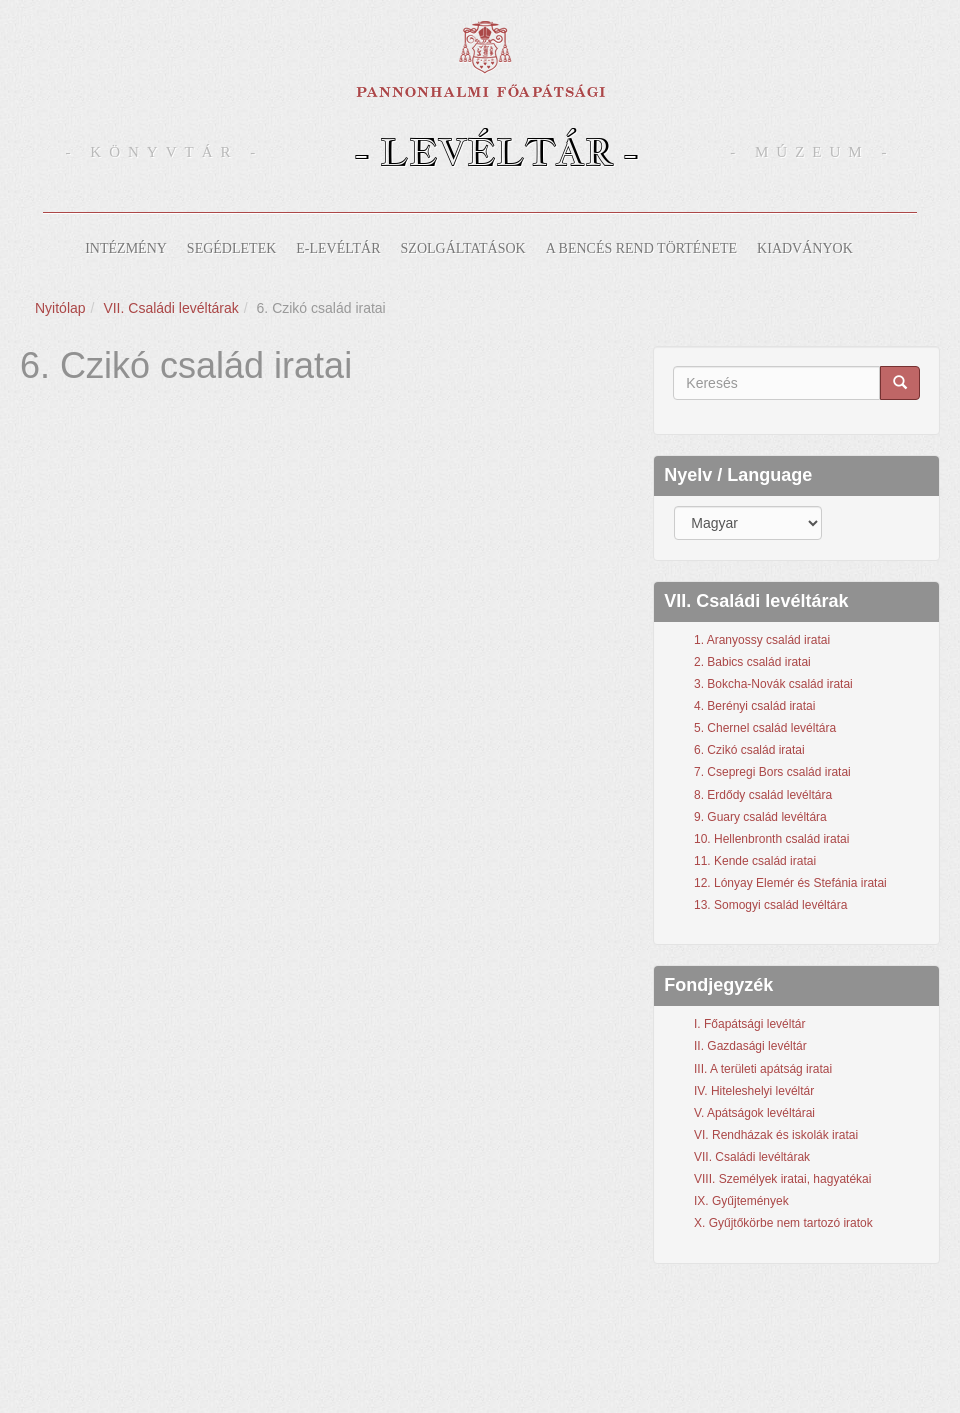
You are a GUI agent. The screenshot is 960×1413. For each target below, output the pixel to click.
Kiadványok (805, 248)
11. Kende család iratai (755, 861)
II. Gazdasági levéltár (750, 1046)
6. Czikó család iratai (749, 750)
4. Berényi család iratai (754, 706)
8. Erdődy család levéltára (763, 795)
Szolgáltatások (463, 248)
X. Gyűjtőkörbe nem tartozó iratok (783, 1223)
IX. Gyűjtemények (741, 1201)
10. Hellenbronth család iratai (771, 839)
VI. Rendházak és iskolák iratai (776, 1135)
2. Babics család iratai (752, 662)
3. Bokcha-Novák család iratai (773, 684)
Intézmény (126, 248)
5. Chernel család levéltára (765, 728)
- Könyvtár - (165, 152)
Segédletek (231, 248)
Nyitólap (60, 308)
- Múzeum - (812, 152)
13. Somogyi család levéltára (770, 905)
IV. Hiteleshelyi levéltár (754, 1091)
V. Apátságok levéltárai (754, 1113)
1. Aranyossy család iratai (762, 640)
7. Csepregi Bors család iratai (772, 772)
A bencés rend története (641, 248)
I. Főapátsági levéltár (749, 1024)
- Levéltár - (496, 151)
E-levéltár (338, 248)
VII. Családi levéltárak (170, 308)
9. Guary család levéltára (760, 817)
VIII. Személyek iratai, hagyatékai (782, 1179)
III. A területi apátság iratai (763, 1069)
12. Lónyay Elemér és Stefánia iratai (790, 883)
